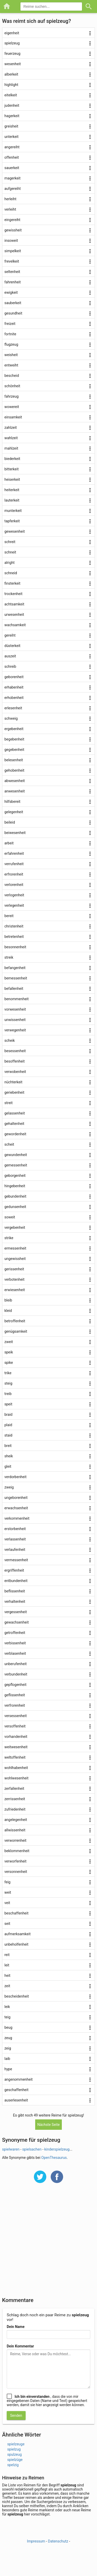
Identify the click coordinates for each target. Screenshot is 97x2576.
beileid (9, 822)
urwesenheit (14, 614)
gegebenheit (14, 750)
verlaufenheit (14, 1549)
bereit (8, 916)
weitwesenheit (15, 1747)
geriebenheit (14, 1092)
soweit (9, 1217)
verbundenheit (15, 1674)
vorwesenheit (15, 1009)
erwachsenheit (16, 1508)
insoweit (11, 240)
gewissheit (13, 230)
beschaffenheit (16, 1913)
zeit (7, 1986)
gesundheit (13, 313)
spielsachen (31, 2149)
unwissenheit (15, 1020)
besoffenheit (14, 1061)
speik (8, 1352)
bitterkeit (11, 469)
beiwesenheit (15, 833)
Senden (16, 2415)
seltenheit (12, 272)
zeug (8, 2038)
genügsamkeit (15, 1331)
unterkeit (11, 137)
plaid (8, 1425)
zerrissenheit (14, 1799)
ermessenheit (15, 1248)
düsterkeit (12, 646)
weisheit (11, 355)
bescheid (11, 375)
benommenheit (16, 999)
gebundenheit (15, 1196)
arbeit (9, 843)
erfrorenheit (13, 874)
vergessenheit (15, 1612)
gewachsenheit (16, 1622)
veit (7, 1903)
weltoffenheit (15, 1757)
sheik (8, 1456)
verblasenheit (15, 1653)
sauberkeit (12, 303)
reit (7, 1955)
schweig (11, 718)
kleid (8, 1311)
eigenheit (11, 33)
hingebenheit (14, 1186)
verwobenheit (15, 1072)
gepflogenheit (15, 1685)
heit (7, 1975)
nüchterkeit (13, 1082)
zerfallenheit (14, 1788)
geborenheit (14, 677)
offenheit (11, 157)
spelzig (13, 2465)
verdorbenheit (15, 1477)
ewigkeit (11, 292)
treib (8, 1394)
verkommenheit (16, 1518)
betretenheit (14, 937)
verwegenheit (15, 1030)
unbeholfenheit (16, 1944)
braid (8, 1414)
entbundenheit (15, 1581)
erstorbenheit (15, 1529)
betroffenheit (14, 1321)
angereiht (11, 147)
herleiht (10, 199)
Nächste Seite (48, 2125)
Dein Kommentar (20, 2346)
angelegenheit (15, 1820)
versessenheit (15, 1716)
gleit (7, 1466)
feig (7, 1882)
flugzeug (11, 344)
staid (8, 1435)
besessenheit (15, 1051)
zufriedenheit (14, 1809)
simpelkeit (12, 251)
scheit (9, 1144)
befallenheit (13, 988)
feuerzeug (12, 53)
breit (8, 1446)
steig (8, 1383)
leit (6, 1965)
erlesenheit (13, 708)
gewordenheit (15, 1134)
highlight (11, 85)
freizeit (10, 324)
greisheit (11, 126)
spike (8, 1362)
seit (7, 1923)
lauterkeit (11, 500)
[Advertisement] (48, 2243)
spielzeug (12, 43)
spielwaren (10, 2149)
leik (7, 2007)
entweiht (11, 365)
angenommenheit (18, 2079)
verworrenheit (15, 1840)
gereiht (10, 635)
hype (8, 2069)
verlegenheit (14, 905)
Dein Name (16, 2327)
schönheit (12, 386)
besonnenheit (15, 947)
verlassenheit (15, 1539)
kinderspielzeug (56, 2149)
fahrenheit (12, 282)
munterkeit (13, 511)
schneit (10, 552)
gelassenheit (14, 1113)
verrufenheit (14, 864)
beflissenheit (14, 1591)
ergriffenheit (14, 1570)
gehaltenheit (14, 1124)
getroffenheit (14, 1633)
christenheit (13, 926)
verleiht (10, 209)
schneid (10, 573)
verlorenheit (13, 885)
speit (8, 1404)
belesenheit (13, 760)
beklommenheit (16, 1851)
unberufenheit (15, 1664)
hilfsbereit (12, 801)
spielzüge (15, 2460)
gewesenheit (14, 531)
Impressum (36, 2541)
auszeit (10, 656)
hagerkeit (11, 116)
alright (9, 562)
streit (8, 1103)
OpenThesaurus (54, 2157)
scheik (9, 1040)
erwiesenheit (14, 1290)
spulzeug (14, 2454)
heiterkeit (11, 490)
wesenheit (12, 64)
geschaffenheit (16, 2090)
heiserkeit (12, 479)
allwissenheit (14, 1830)
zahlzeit (10, 427)
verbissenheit (15, 1643)
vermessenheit (16, 1560)
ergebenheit (13, 729)
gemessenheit (15, 1165)
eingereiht (12, 220)
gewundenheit (15, 1155)
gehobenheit (14, 770)
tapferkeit (12, 521)
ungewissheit (15, 1259)
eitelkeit (10, 95)
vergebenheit (14, 1227)
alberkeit (11, 74)
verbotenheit (14, 1279)
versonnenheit (15, 1872)
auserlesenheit (16, 2100)
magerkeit (12, 178)
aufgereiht (12, 188)
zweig (9, 1487)
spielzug (14, 2449)
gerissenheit (14, 1269)
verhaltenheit (14, 1601)
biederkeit (12, 459)
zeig (7, 2048)
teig (7, 2017)
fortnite (10, 334)
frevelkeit (11, 261)
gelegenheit (13, 812)
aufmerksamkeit (17, 1934)
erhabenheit (14, 687)
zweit (8, 1342)
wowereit (11, 407)
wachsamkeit (15, 625)
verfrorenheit (14, 1705)
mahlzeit (11, 448)
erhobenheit (14, 698)
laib (7, 2059)
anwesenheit (14, 791)
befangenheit (15, 968)
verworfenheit (15, 1861)
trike (7, 1373)
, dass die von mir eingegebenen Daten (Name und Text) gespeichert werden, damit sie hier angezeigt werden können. (47, 2400)
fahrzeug (11, 396)
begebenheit (14, 739)
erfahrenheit (14, 853)
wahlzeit (11, 438)
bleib (8, 1300)
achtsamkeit (14, 604)
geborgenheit (15, 1175)
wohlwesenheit (16, 1778)
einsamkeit (13, 417)
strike (8, 1238)
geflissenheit (14, 1695)
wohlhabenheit (16, 1768)
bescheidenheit (16, 1996)
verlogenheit (14, 895)
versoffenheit (15, 1726)
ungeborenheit (15, 1498)
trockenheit (13, 594)
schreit (9, 542)
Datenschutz (58, 2541)
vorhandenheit (15, 1736)
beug (8, 2027)
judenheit (11, 105)
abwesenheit (14, 781)
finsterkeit (12, 583)
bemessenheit (15, 978)
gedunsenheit (15, 1207)
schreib (10, 666)
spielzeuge (16, 2444)
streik (8, 957)
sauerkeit (11, 168)
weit (7, 1892)
